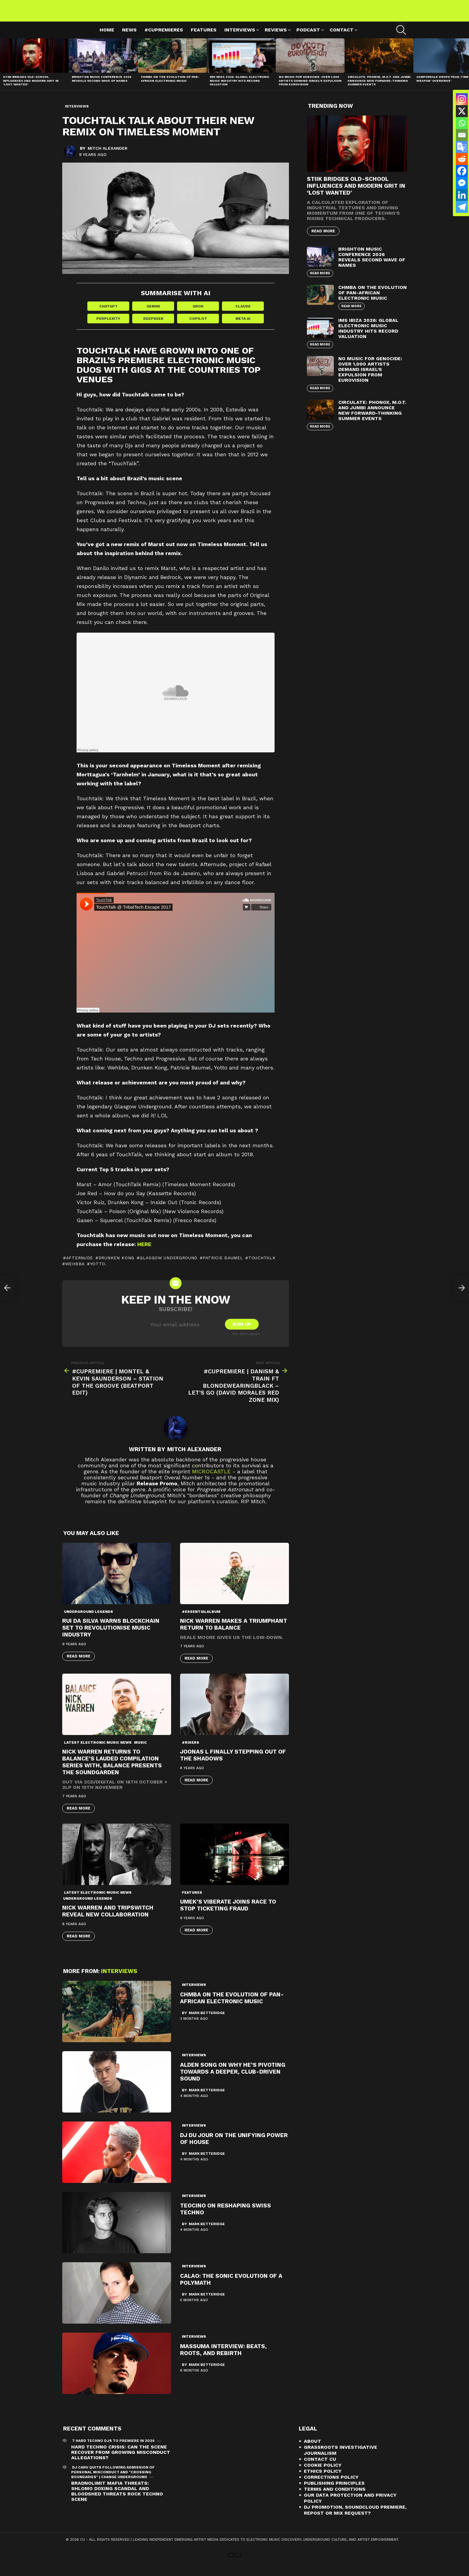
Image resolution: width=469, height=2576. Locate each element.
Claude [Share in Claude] (243, 313)
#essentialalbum (201, 1619)
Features (204, 37)
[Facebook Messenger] (462, 183)
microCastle (211, 1479)
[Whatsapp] (462, 123)
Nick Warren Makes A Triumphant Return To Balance (233, 1632)
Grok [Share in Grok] (198, 313)
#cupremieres (163, 37)
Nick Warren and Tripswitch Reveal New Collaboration (107, 1918)
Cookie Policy (323, 2472)
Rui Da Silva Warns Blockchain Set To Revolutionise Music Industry (110, 1635)
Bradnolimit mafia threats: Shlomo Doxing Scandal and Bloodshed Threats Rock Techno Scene (117, 2499)
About (312, 2448)
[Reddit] (462, 159)
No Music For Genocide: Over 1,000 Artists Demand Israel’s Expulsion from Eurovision (310, 87)
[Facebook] (462, 171)
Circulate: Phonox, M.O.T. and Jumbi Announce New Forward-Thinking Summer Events (379, 87)
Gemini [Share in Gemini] (153, 313)
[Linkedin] (462, 195)
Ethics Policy (323, 2478)
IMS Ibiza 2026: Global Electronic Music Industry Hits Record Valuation (239, 87)
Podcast (308, 37)
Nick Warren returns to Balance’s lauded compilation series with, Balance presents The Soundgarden (112, 1769)
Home (107, 37)
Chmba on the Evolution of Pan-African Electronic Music (170, 85)
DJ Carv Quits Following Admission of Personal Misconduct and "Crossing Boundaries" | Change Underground (113, 2479)
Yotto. (98, 1271)
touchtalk (261, 1265)
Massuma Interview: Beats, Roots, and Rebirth (223, 2357)
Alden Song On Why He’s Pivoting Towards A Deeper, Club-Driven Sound (232, 2079)
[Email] (462, 135)
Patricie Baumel (223, 1265)
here (144, 1251)
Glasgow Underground (168, 1265)
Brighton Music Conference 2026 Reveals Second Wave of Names (101, 85)
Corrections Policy (331, 2484)
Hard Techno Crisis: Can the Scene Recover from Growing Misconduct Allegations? (120, 2459)
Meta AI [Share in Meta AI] (242, 326)
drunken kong (116, 1265)
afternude (79, 1265)
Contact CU (320, 2466)
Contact (342, 37)
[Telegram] (462, 207)
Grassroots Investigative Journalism (340, 2457)
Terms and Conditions (335, 2496)
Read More (78, 1663)
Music (140, 1750)
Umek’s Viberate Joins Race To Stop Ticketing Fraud (228, 1912)
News (129, 37)
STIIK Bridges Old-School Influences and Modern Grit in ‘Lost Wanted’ (31, 87)
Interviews (239, 37)
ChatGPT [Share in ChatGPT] (108, 313)
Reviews (276, 37)
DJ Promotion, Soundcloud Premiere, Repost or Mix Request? (355, 2517)
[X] (462, 111)
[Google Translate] (462, 147)
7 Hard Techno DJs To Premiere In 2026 (113, 2448)
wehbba (75, 1271)
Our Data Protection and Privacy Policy (350, 2505)
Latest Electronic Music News (98, 1750)
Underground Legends (88, 1619)
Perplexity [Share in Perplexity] (108, 326)
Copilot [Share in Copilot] (198, 326)
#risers (190, 1750)
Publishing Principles (334, 2490)
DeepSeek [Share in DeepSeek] (153, 326)
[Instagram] (462, 99)
